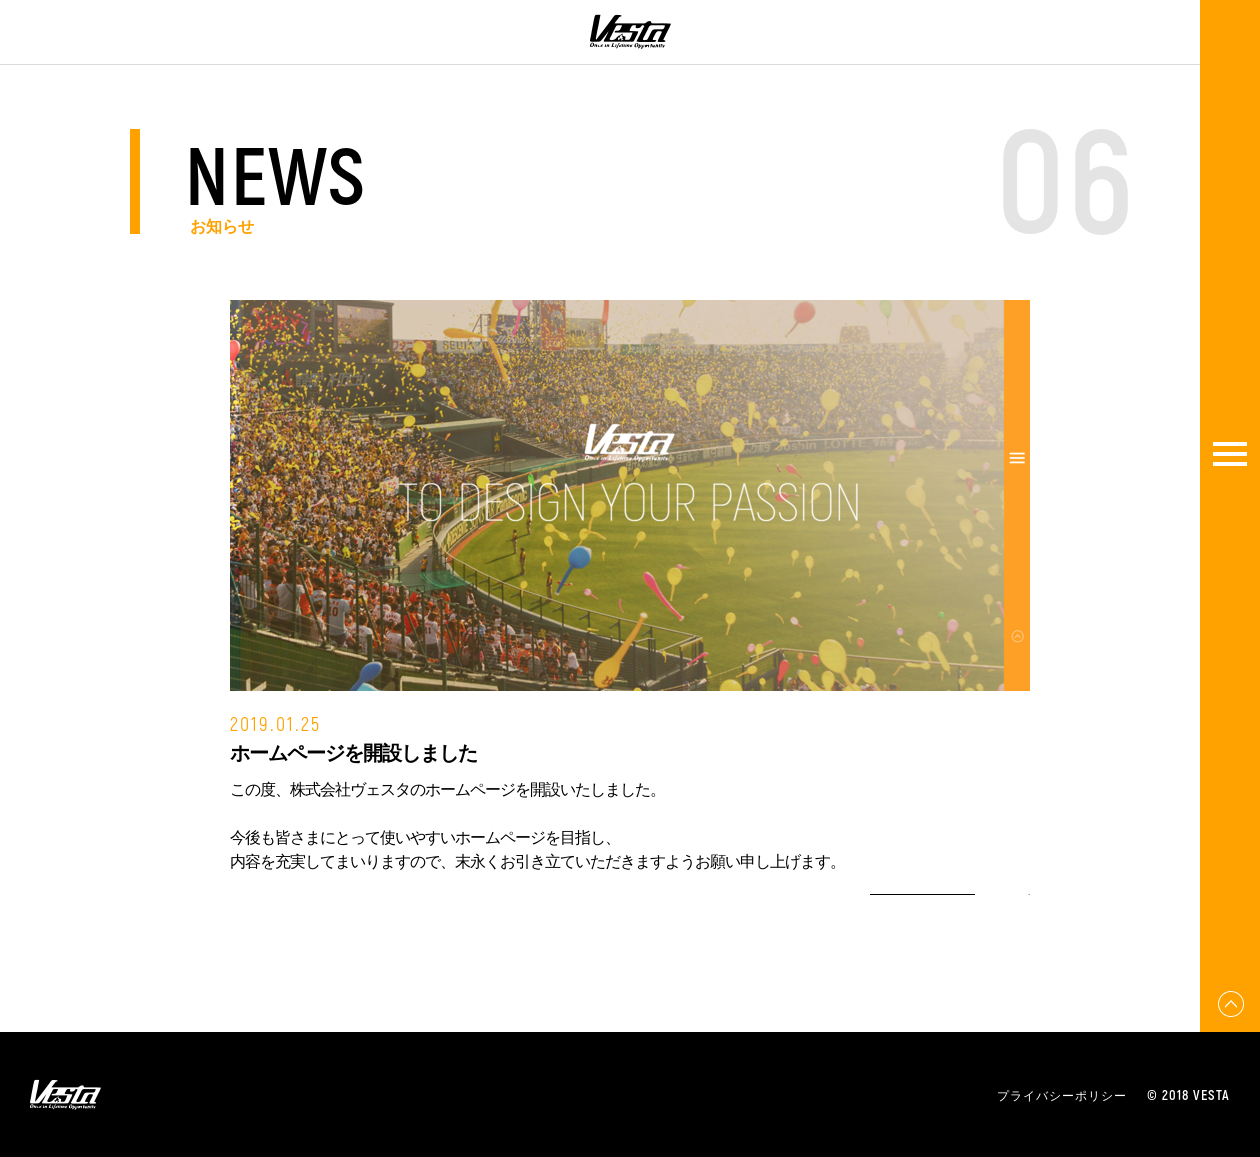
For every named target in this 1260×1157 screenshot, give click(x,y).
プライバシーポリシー (1062, 1095)
